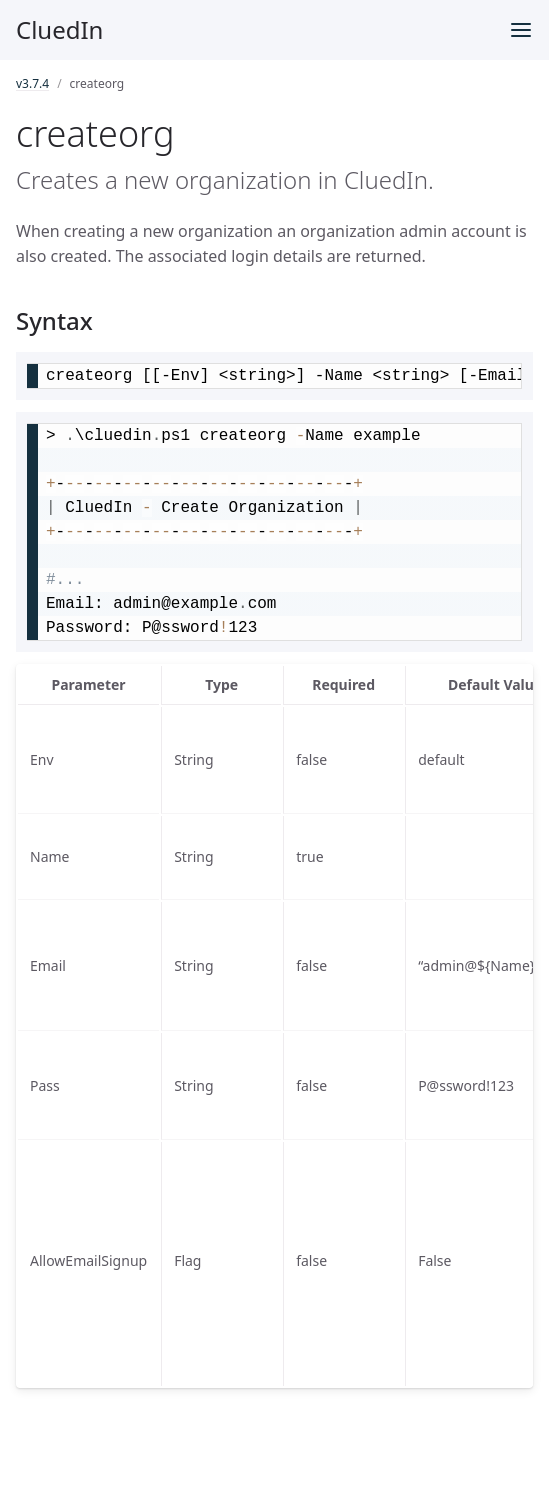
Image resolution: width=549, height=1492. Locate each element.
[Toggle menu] (521, 30)
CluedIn (59, 29)
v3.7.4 (32, 83)
